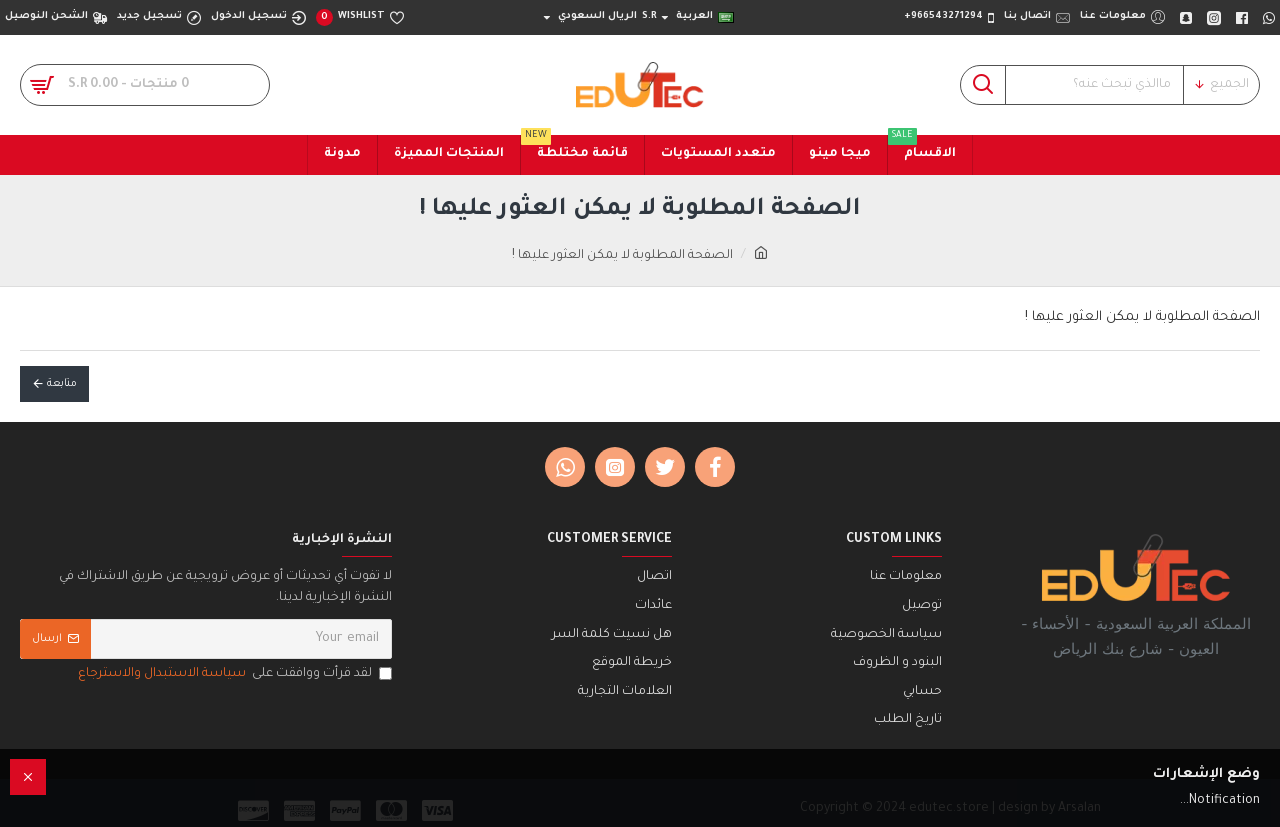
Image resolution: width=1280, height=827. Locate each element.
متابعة (62, 384)
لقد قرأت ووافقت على (233, 674)
